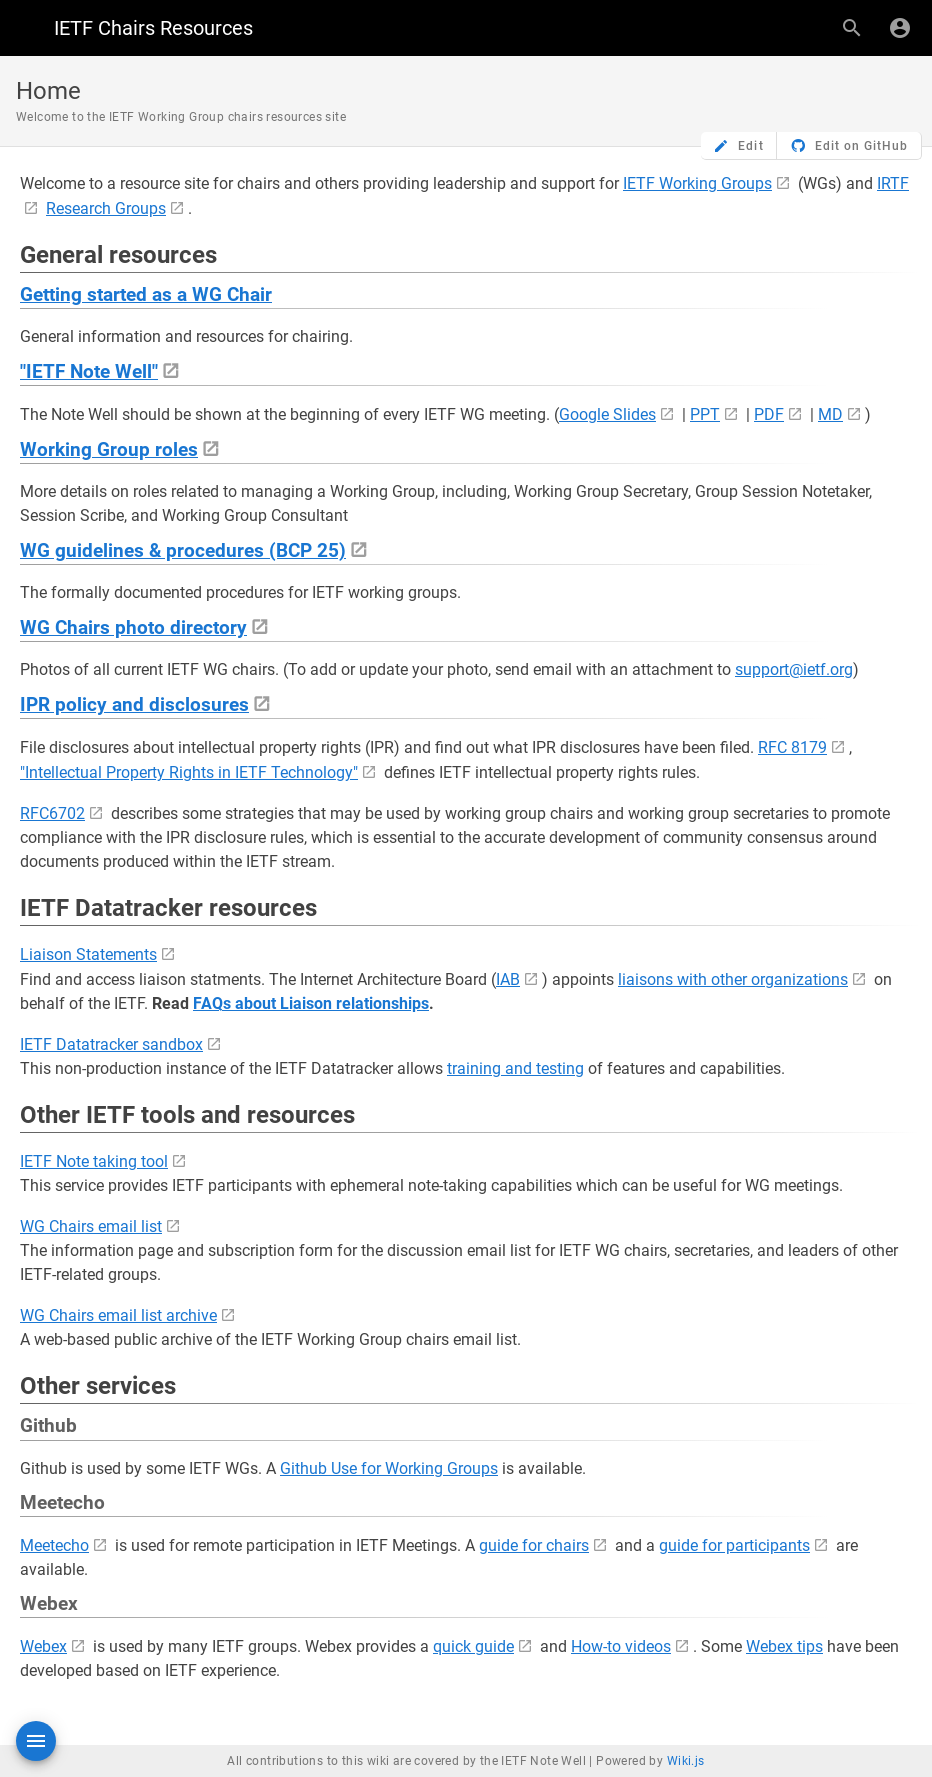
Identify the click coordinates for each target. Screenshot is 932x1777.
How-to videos (621, 1646)
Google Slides (607, 414)
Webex (43, 1646)
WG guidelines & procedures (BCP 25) (183, 551)
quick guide (473, 1646)
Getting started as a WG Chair (146, 295)
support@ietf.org (794, 669)
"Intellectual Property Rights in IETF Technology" (189, 772)
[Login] (900, 28)
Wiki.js (686, 1761)
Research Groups (106, 208)
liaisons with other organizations (733, 979)
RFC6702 (52, 813)
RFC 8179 (792, 747)
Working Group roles (109, 450)
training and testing (515, 1068)
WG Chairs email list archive (118, 1315)
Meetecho (54, 1545)
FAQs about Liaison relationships (311, 1003)
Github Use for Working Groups (389, 1468)
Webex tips (784, 1646)
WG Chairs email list (91, 1226)
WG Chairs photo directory (133, 628)
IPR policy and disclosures (134, 705)
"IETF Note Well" (89, 372)
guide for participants (734, 1545)
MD (830, 414)
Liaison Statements (88, 954)
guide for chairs (534, 1545)
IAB (508, 979)
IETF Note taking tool (94, 1161)
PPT (705, 414)
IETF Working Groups (697, 183)
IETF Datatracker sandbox (111, 1044)
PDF (769, 414)
